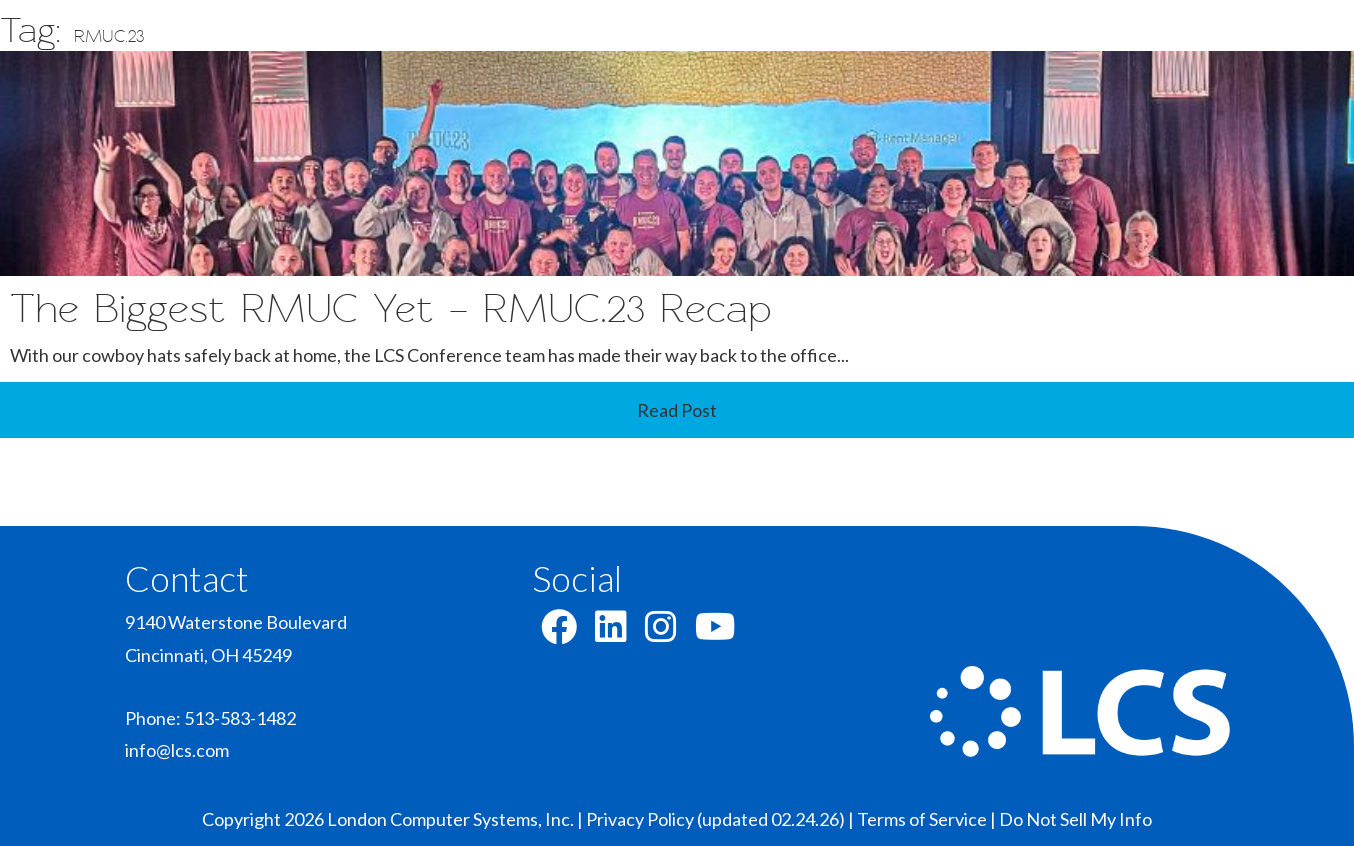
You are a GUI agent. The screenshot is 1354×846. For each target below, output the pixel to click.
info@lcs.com (177, 750)
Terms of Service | (928, 819)
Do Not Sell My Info (1075, 819)
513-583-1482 (240, 718)
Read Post (677, 410)
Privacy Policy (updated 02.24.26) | (721, 819)
